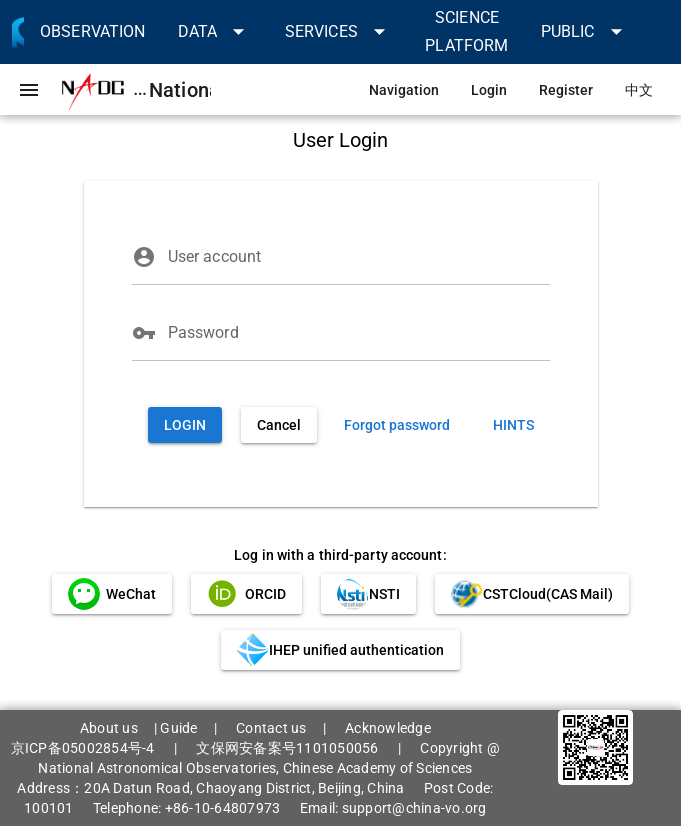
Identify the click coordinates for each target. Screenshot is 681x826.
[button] (215, 31)
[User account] (359, 257)
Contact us (271, 728)
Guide (178, 728)
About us (109, 728)
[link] (93, 31)
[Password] (359, 333)
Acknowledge (388, 728)
